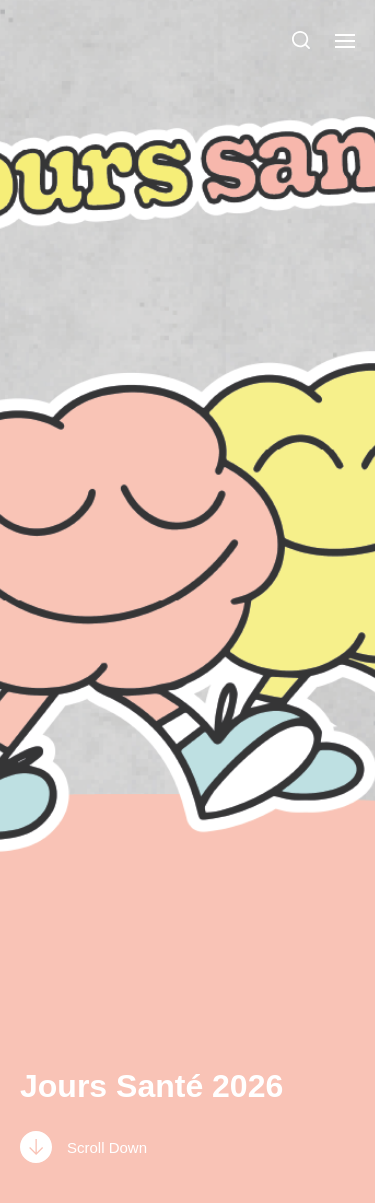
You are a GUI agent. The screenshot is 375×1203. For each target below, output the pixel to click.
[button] (301, 40)
